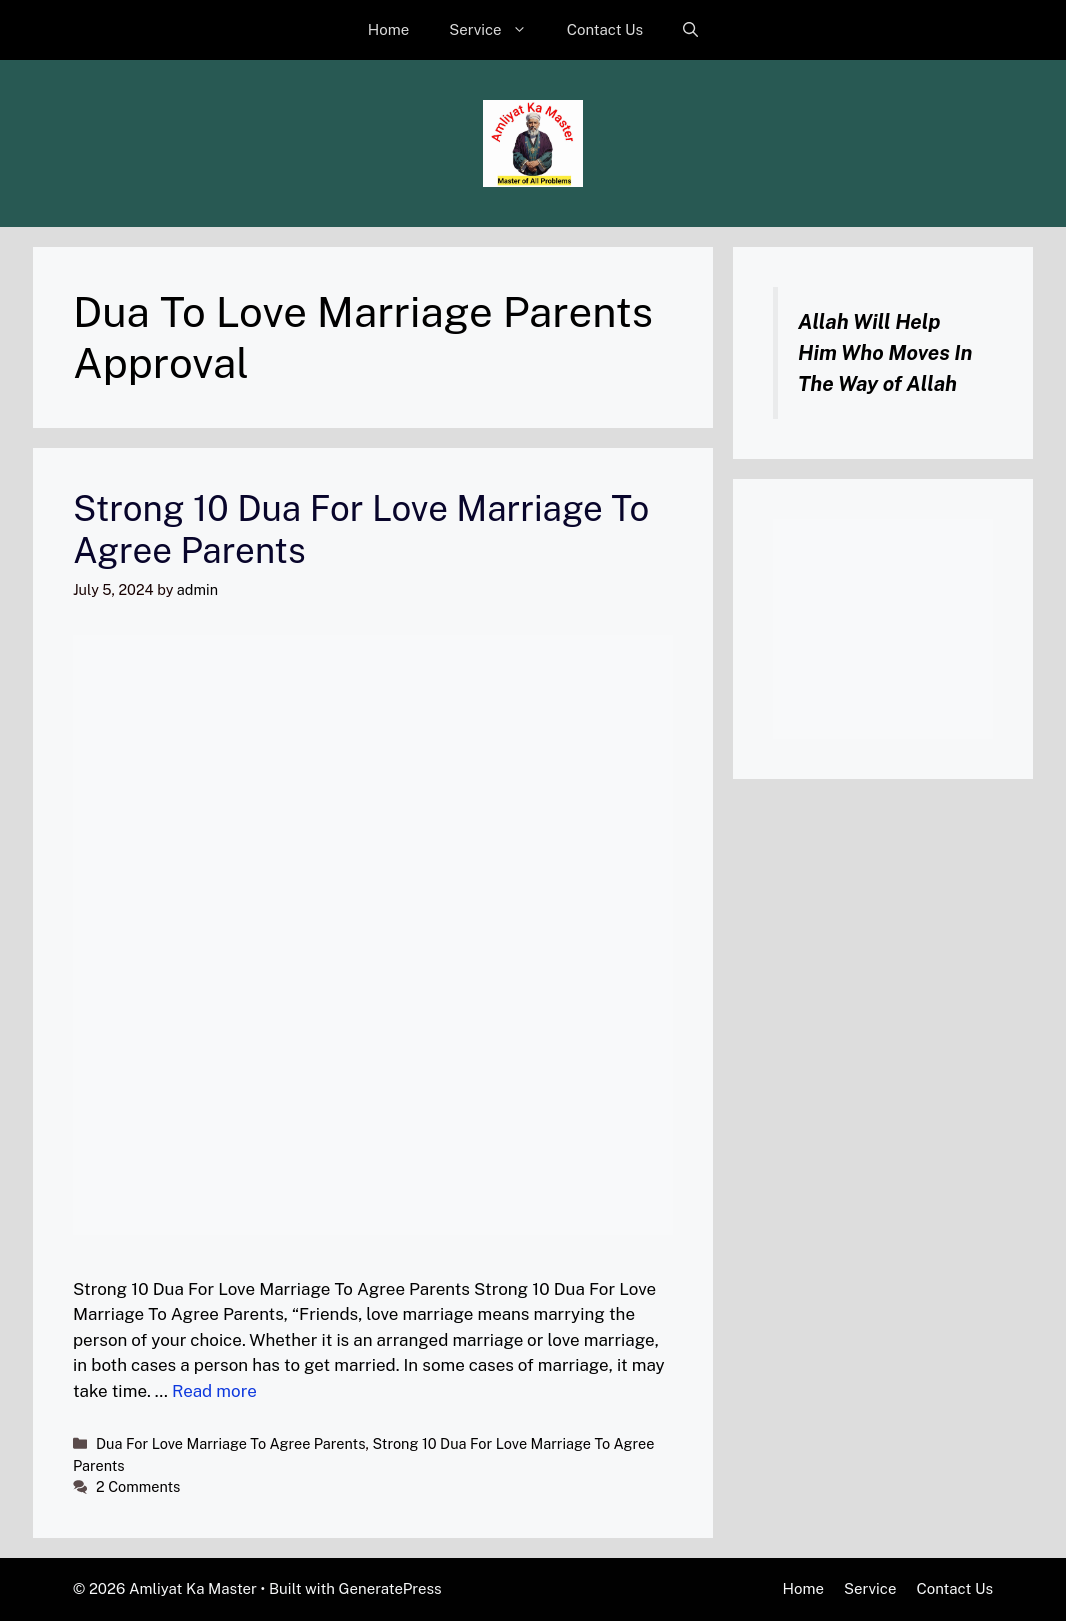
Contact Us (605, 29)
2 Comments (138, 1486)
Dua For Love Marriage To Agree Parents (230, 1443)
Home (388, 29)
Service (498, 30)
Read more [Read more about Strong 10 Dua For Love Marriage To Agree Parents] (214, 1391)
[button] (690, 30)
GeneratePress (390, 1588)
